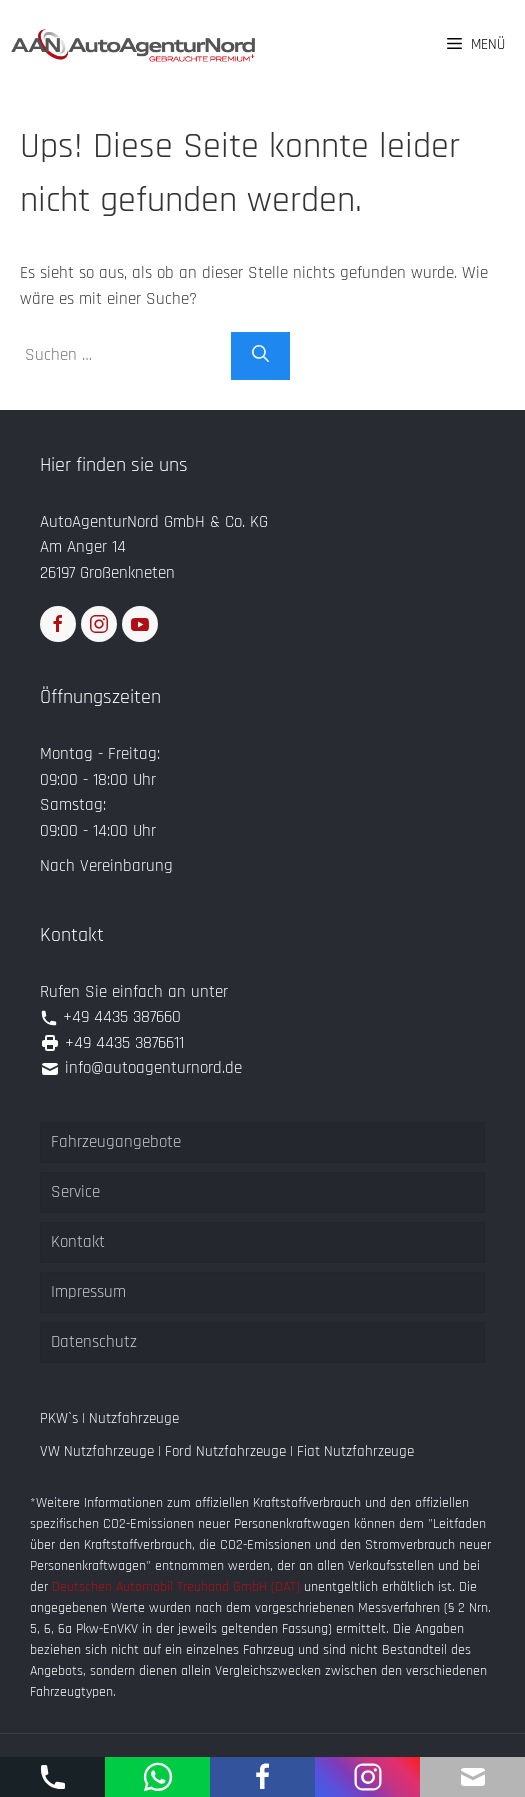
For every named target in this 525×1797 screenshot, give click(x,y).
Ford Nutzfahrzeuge (225, 1451)
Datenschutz (94, 1342)
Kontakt (78, 1242)
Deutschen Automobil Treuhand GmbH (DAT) (178, 1587)
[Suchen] (260, 356)
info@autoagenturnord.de (153, 1068)
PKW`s (59, 1418)
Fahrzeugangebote (116, 1142)
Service (75, 1192)
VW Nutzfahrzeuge (97, 1451)
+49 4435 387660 (122, 1017)
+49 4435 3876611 (124, 1043)
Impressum (88, 1292)
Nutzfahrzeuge (134, 1418)
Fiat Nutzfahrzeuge (355, 1451)
